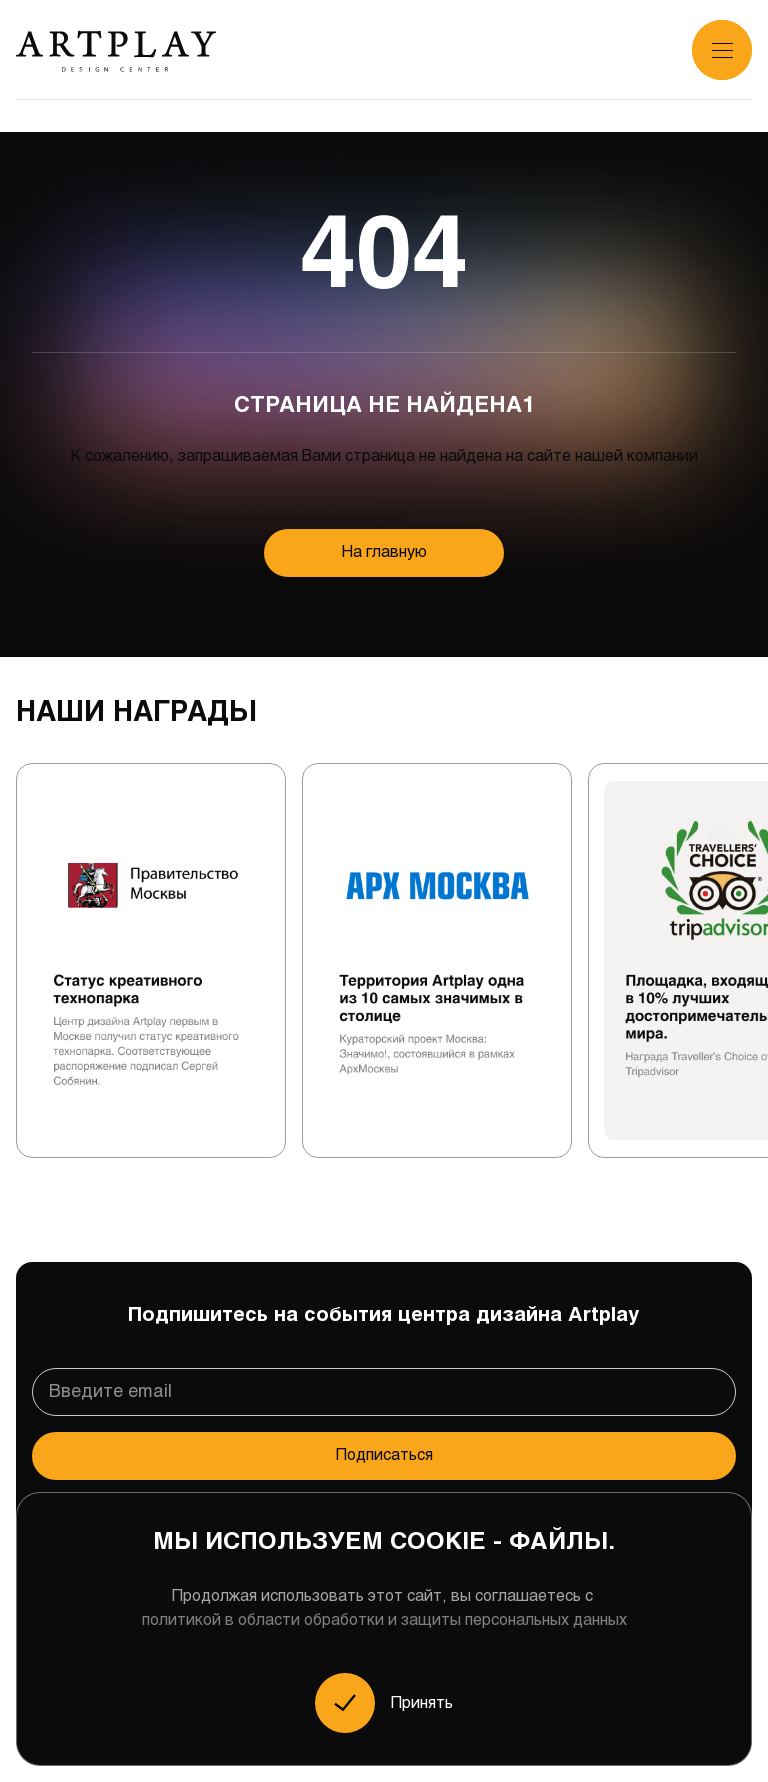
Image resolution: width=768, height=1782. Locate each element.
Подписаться (384, 1455)
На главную (384, 552)
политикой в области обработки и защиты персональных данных (384, 1620)
